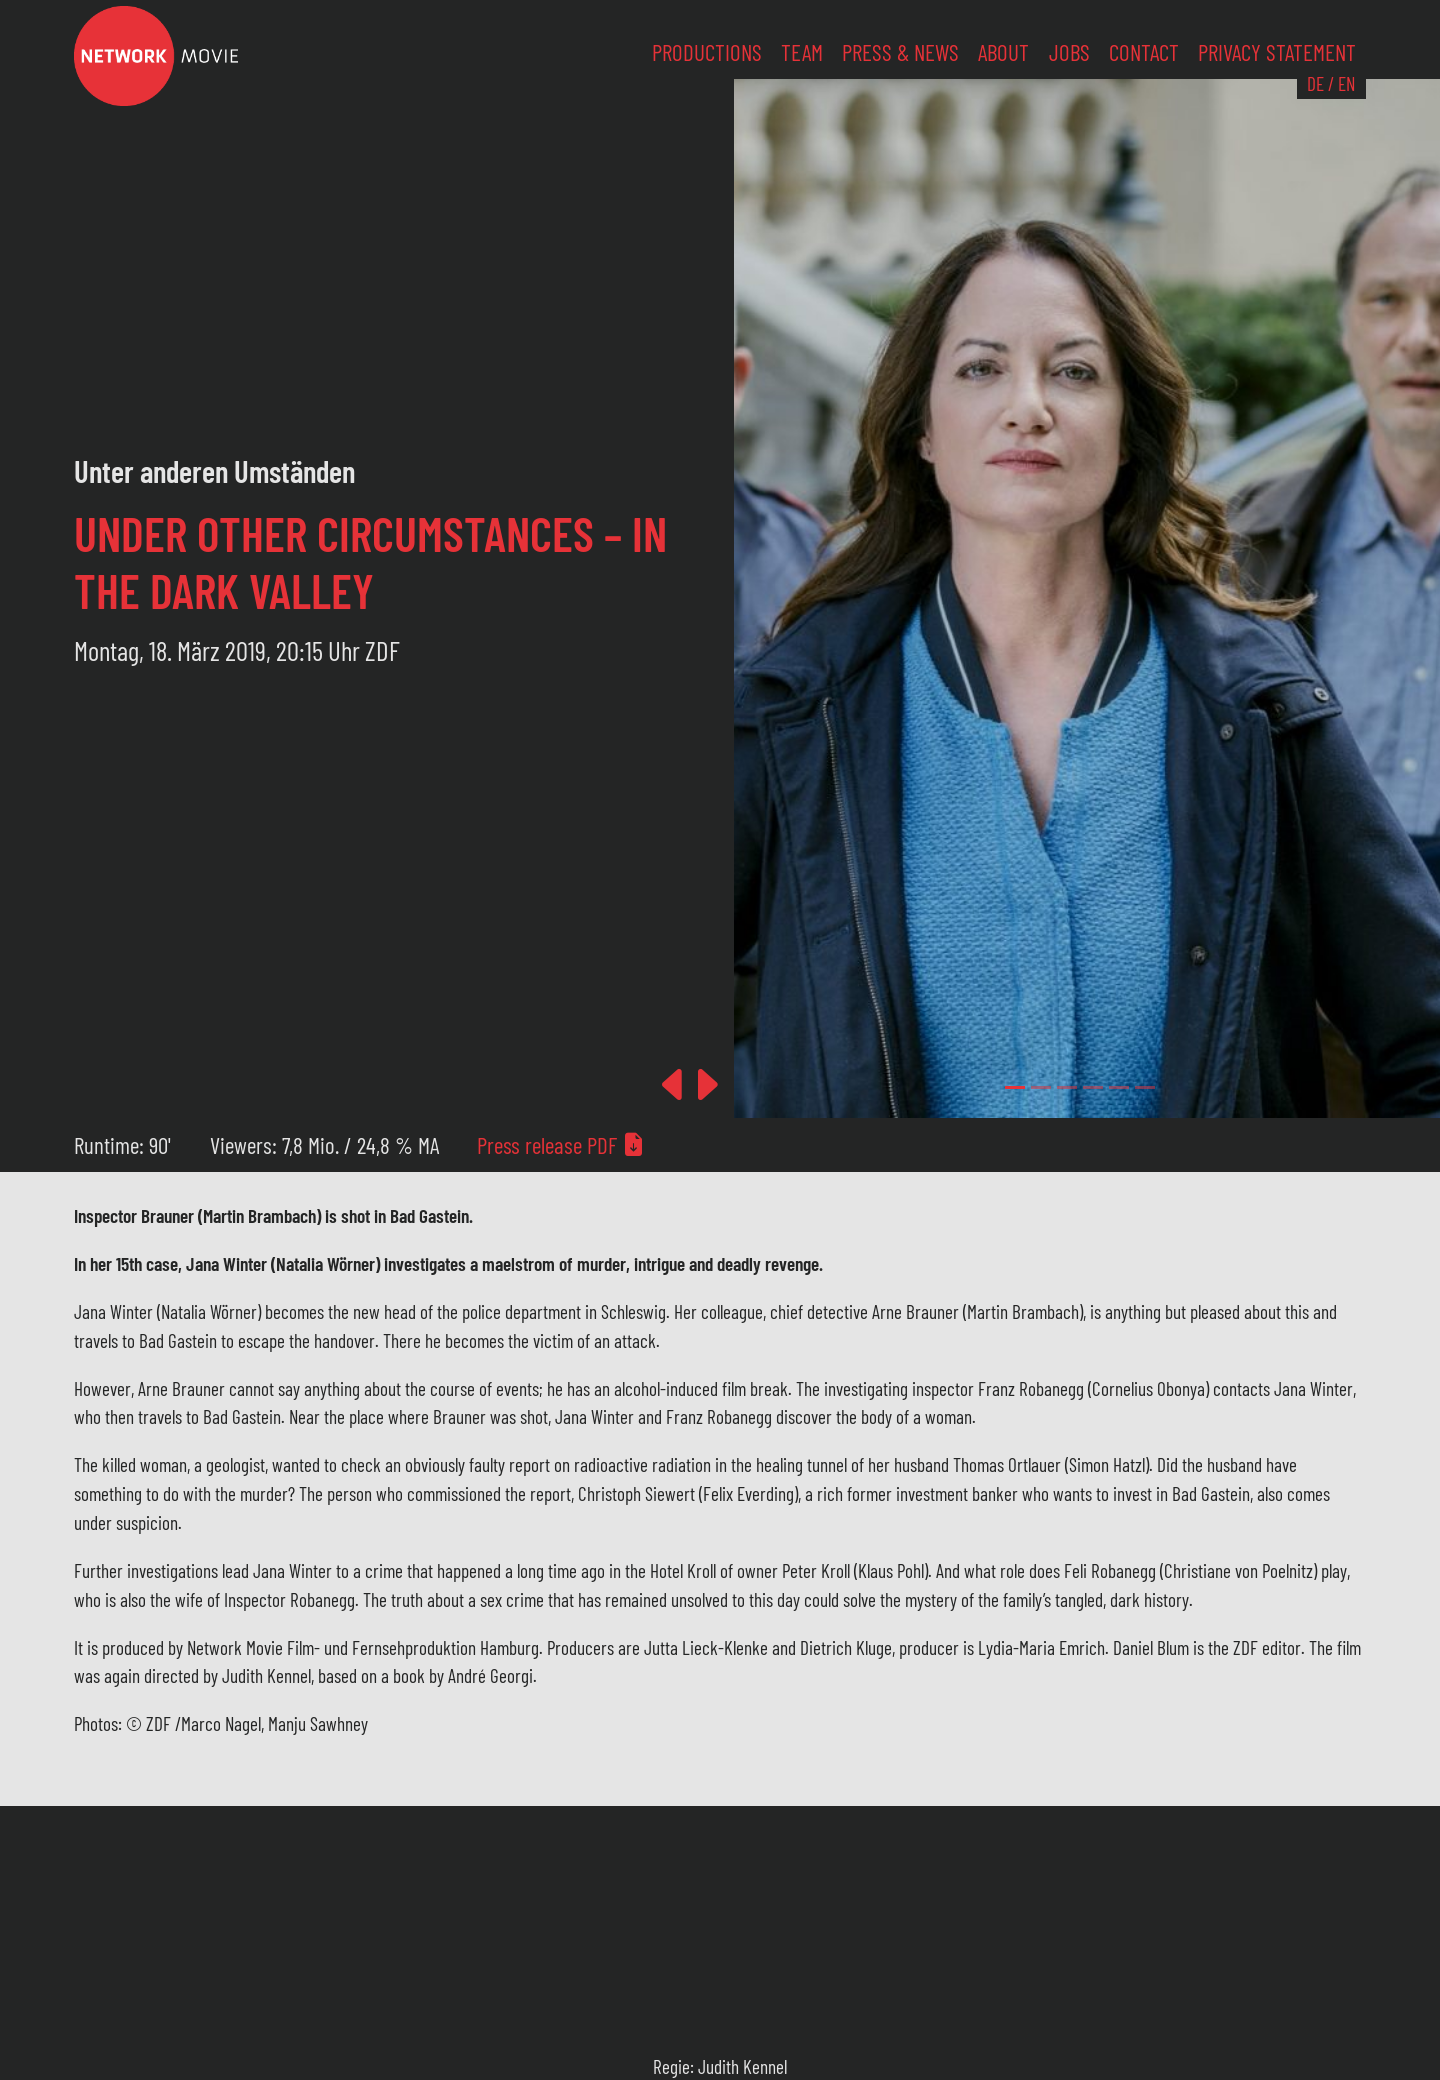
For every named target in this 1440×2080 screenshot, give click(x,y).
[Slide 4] (1119, 1087)
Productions (707, 52)
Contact (1144, 52)
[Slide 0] (1015, 1087)
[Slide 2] (1067, 1087)
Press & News (900, 52)
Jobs (1069, 52)
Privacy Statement (1277, 52)
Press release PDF (561, 1145)
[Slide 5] (1145, 1087)
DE (1315, 83)
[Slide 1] (1041, 1087)
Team (802, 52)
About (1003, 52)
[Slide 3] (1093, 1087)
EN (1346, 83)
